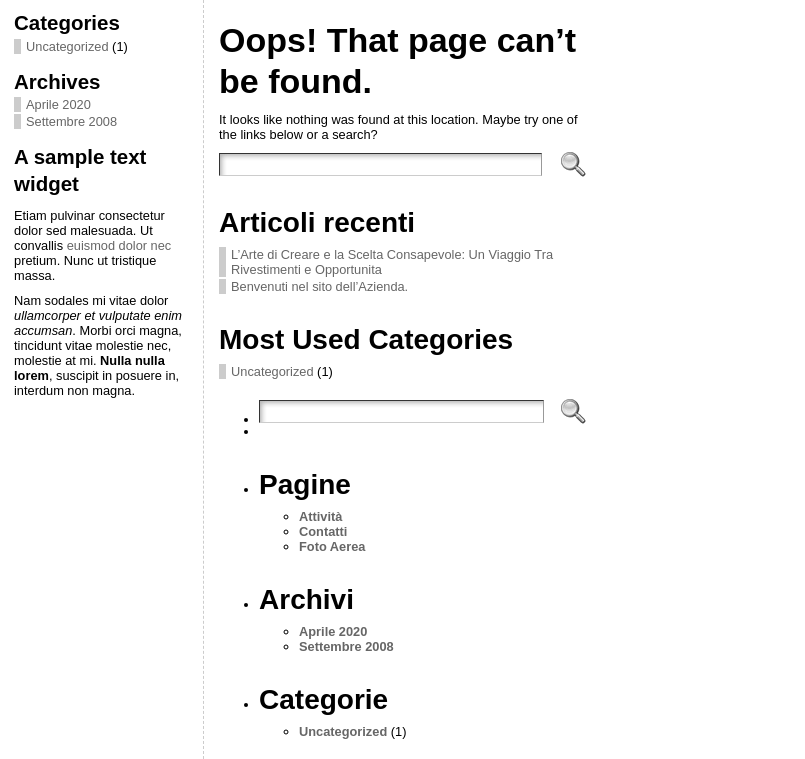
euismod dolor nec (119, 245)
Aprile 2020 (58, 104)
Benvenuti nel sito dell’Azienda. (319, 286)
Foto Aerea (332, 546)
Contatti (323, 531)
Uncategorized (67, 46)
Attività (320, 516)
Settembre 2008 (71, 121)
